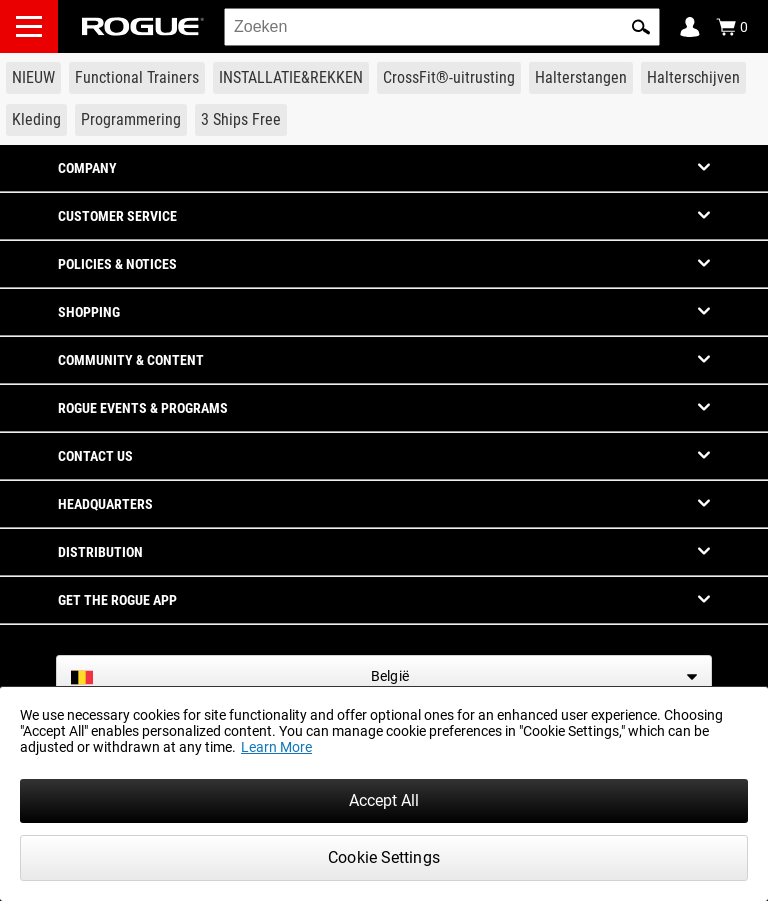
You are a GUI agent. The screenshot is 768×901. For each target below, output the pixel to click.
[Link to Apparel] (36, 120)
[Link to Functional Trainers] (137, 78)
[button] (641, 27)
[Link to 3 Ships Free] (241, 120)
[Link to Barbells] (581, 78)
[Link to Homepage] (143, 26)
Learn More (276, 747)
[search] (442, 27)
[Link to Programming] (131, 120)
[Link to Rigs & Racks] (291, 78)
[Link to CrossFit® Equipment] (449, 78)
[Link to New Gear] (33, 78)
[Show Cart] (732, 27)
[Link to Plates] (693, 78)
